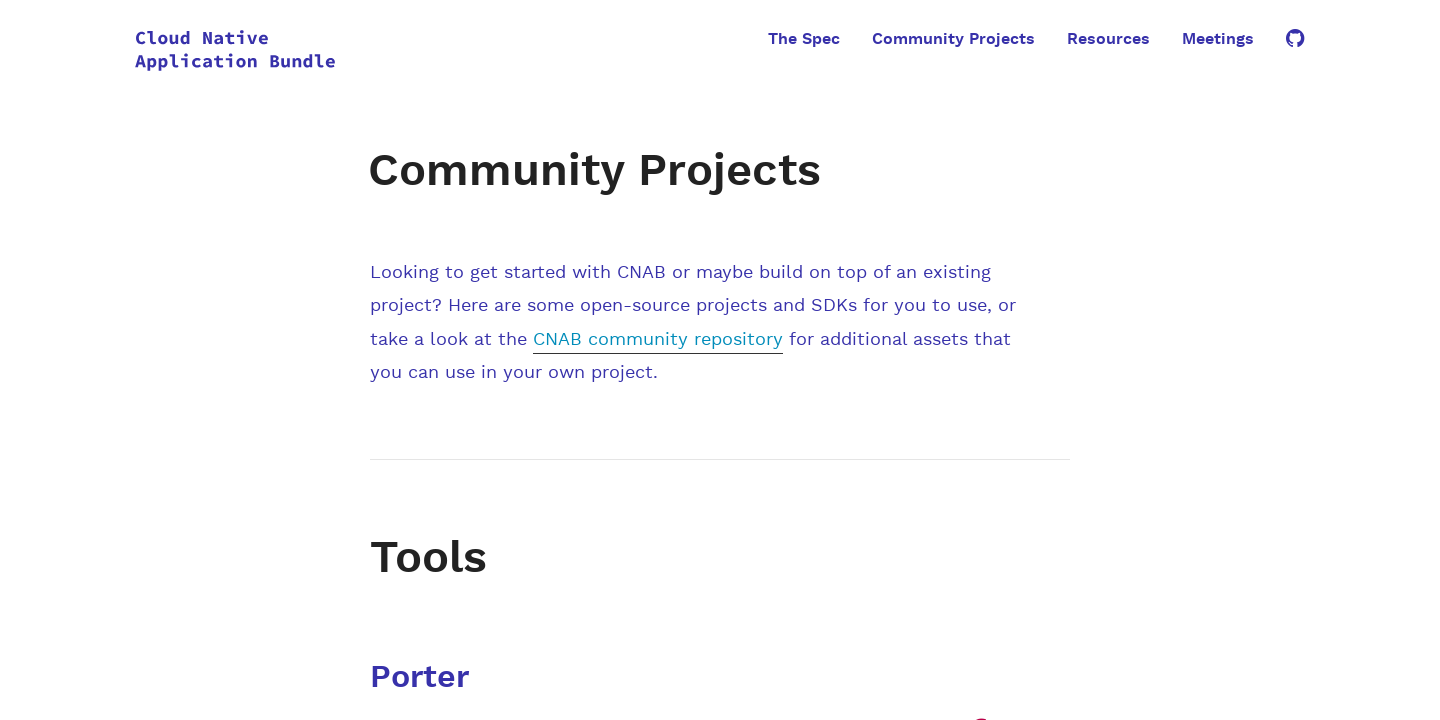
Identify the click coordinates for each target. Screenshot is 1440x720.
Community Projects (953, 40)
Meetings (1218, 40)
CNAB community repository (658, 339)
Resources (1108, 40)
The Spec (804, 40)
